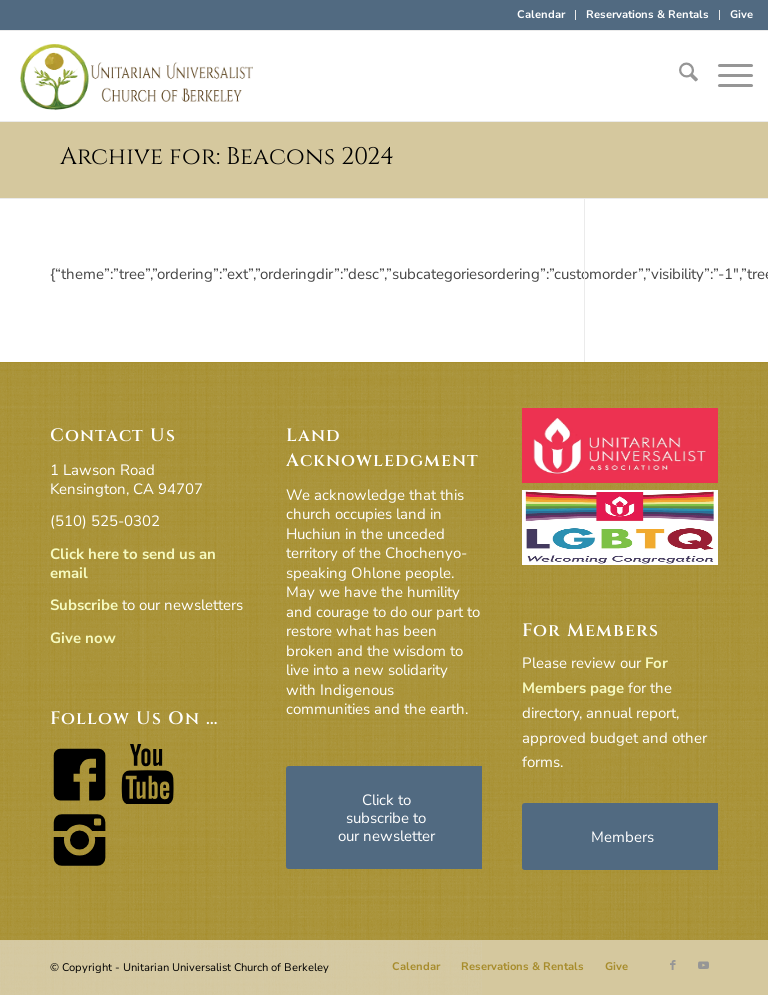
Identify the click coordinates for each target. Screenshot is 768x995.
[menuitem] (541, 15)
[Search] (678, 76)
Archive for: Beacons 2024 (227, 157)
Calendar (541, 14)
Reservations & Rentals (647, 14)
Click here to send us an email (133, 564)
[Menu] (725, 76)
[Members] (622, 836)
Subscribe (84, 605)
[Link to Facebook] (673, 966)
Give (741, 14)
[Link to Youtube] (703, 966)
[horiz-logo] (137, 76)
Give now (83, 638)
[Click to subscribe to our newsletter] (386, 817)
